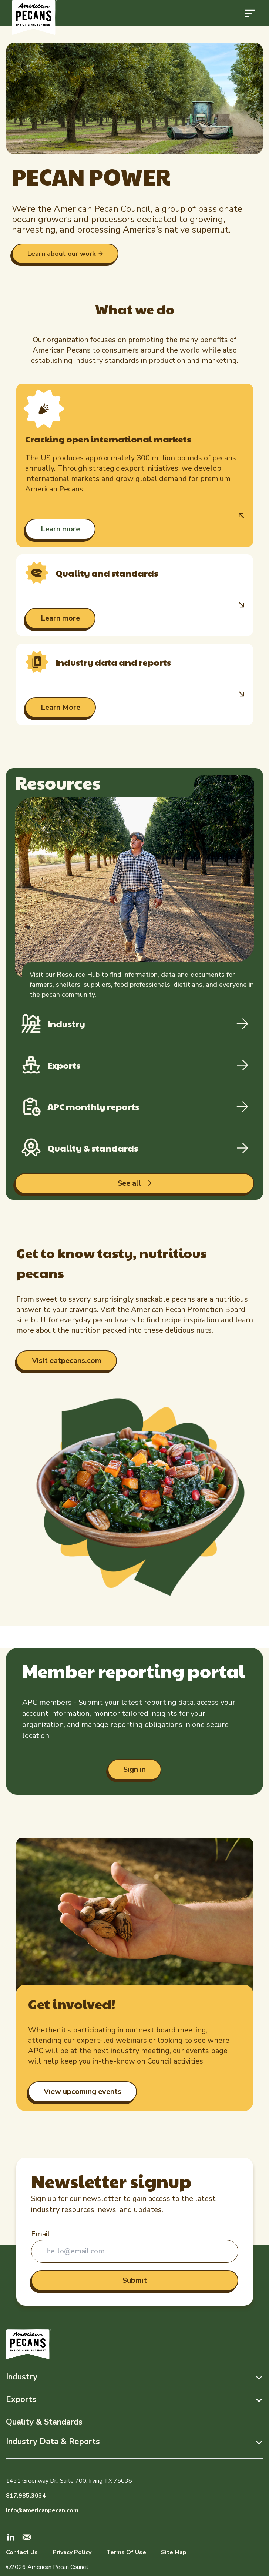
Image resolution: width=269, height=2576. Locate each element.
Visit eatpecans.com (66, 1361)
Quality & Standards (44, 2422)
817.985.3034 (26, 2496)
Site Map (173, 2552)
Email (40, 2234)
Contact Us (22, 2552)
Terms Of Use (126, 2552)
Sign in (134, 1769)
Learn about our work (61, 253)
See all (130, 1183)
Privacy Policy (72, 2552)
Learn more (60, 529)
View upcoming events (82, 2091)
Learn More (60, 707)
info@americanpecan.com (42, 2510)
